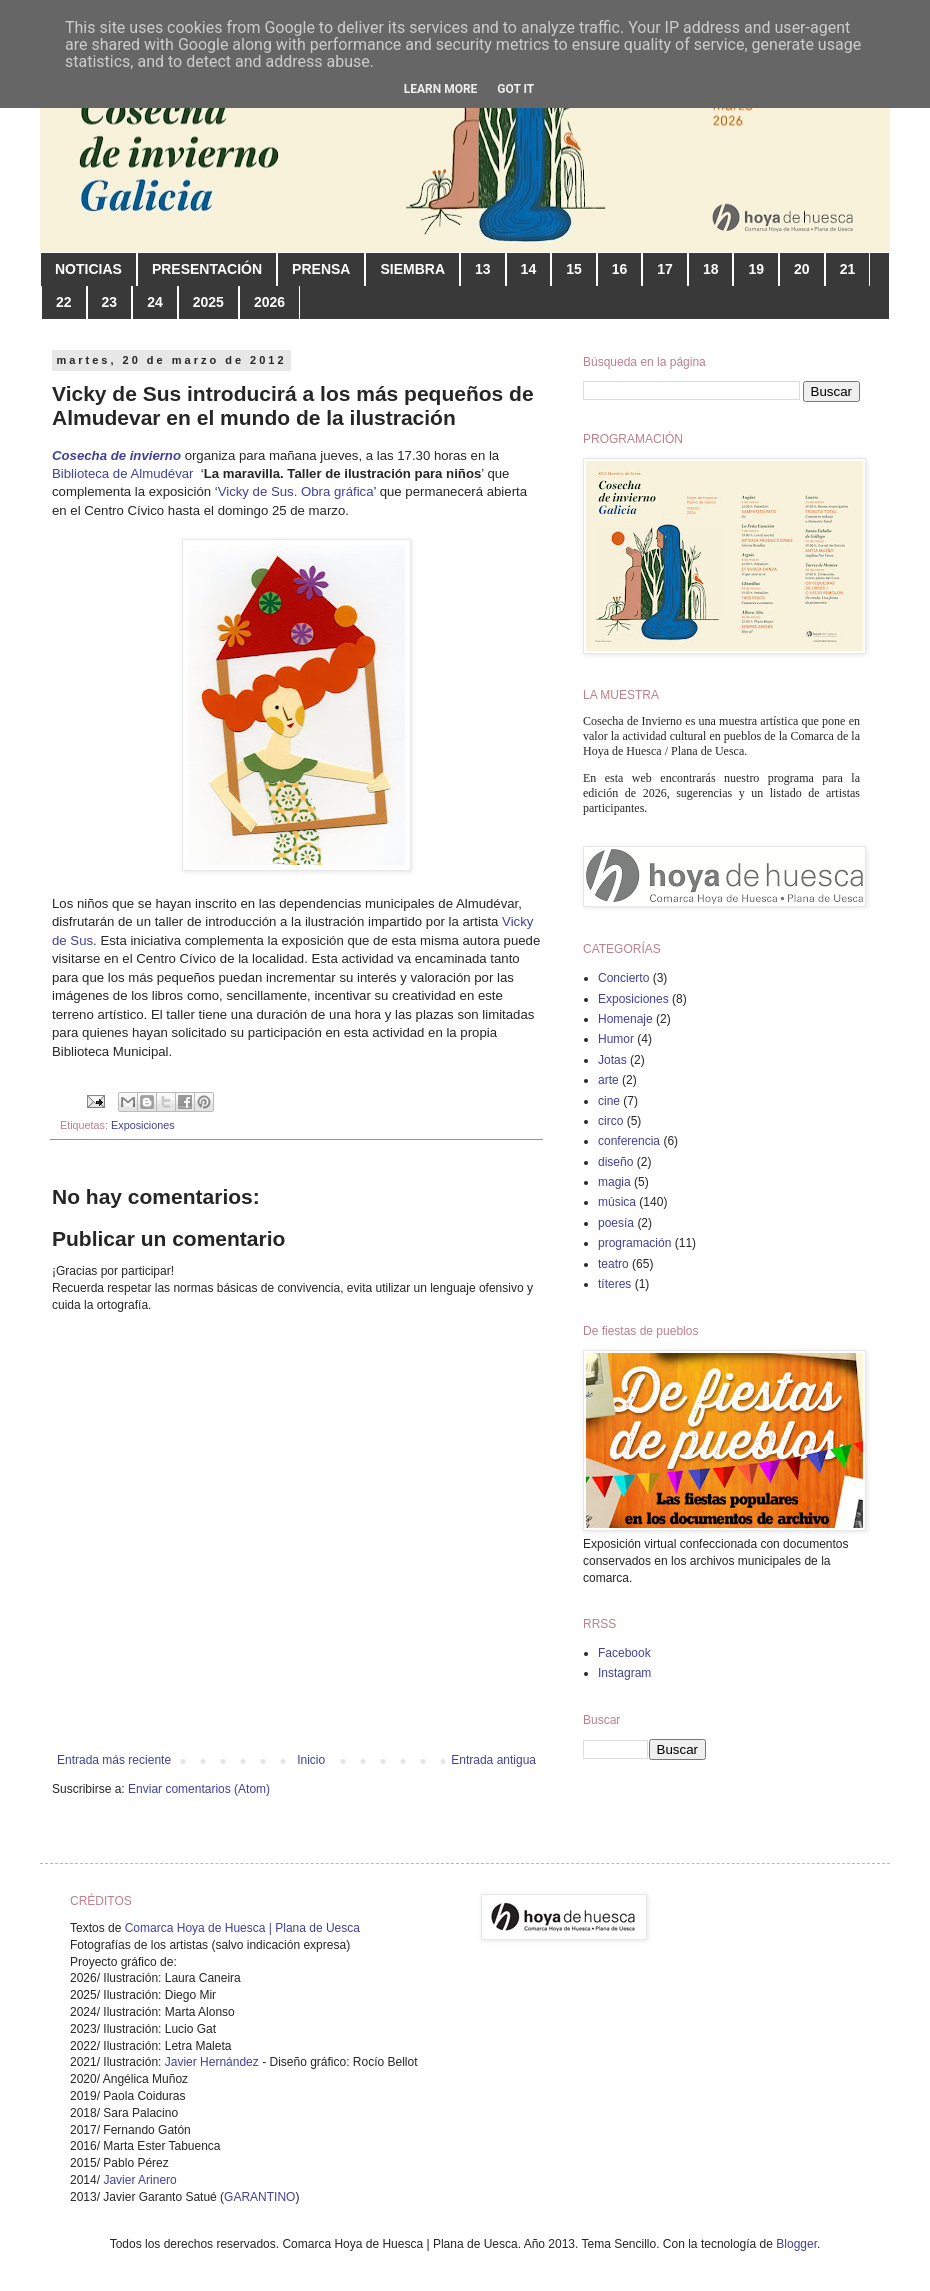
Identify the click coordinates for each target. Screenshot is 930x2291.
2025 (208, 302)
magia (614, 1182)
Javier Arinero (139, 2180)
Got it (515, 89)
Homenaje (625, 1019)
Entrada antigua (493, 1760)
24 (155, 302)
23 (110, 302)
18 (711, 269)
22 (64, 302)
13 (483, 269)
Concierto (623, 978)
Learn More (441, 89)
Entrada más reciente (114, 1760)
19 (756, 269)
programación (634, 1243)
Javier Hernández (212, 2062)
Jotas (612, 1060)
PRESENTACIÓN (207, 269)
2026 (269, 302)
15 (574, 269)
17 (665, 269)
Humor (616, 1039)
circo (610, 1121)
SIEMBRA (412, 269)
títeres (614, 1284)
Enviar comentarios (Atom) (199, 1789)
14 (529, 269)
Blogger (796, 2244)
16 (620, 269)
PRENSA (321, 269)
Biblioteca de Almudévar (124, 473)
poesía (616, 1223)
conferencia (629, 1141)
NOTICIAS (88, 269)
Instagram (624, 1673)
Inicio (311, 1760)
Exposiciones (143, 1125)
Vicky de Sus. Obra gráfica (296, 491)
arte (608, 1080)
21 (848, 269)
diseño (615, 1162)
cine (609, 1101)
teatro (613, 1264)
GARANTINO (259, 2197)
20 (802, 269)
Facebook (624, 1653)
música (617, 1202)
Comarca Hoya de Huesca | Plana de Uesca (242, 1928)
